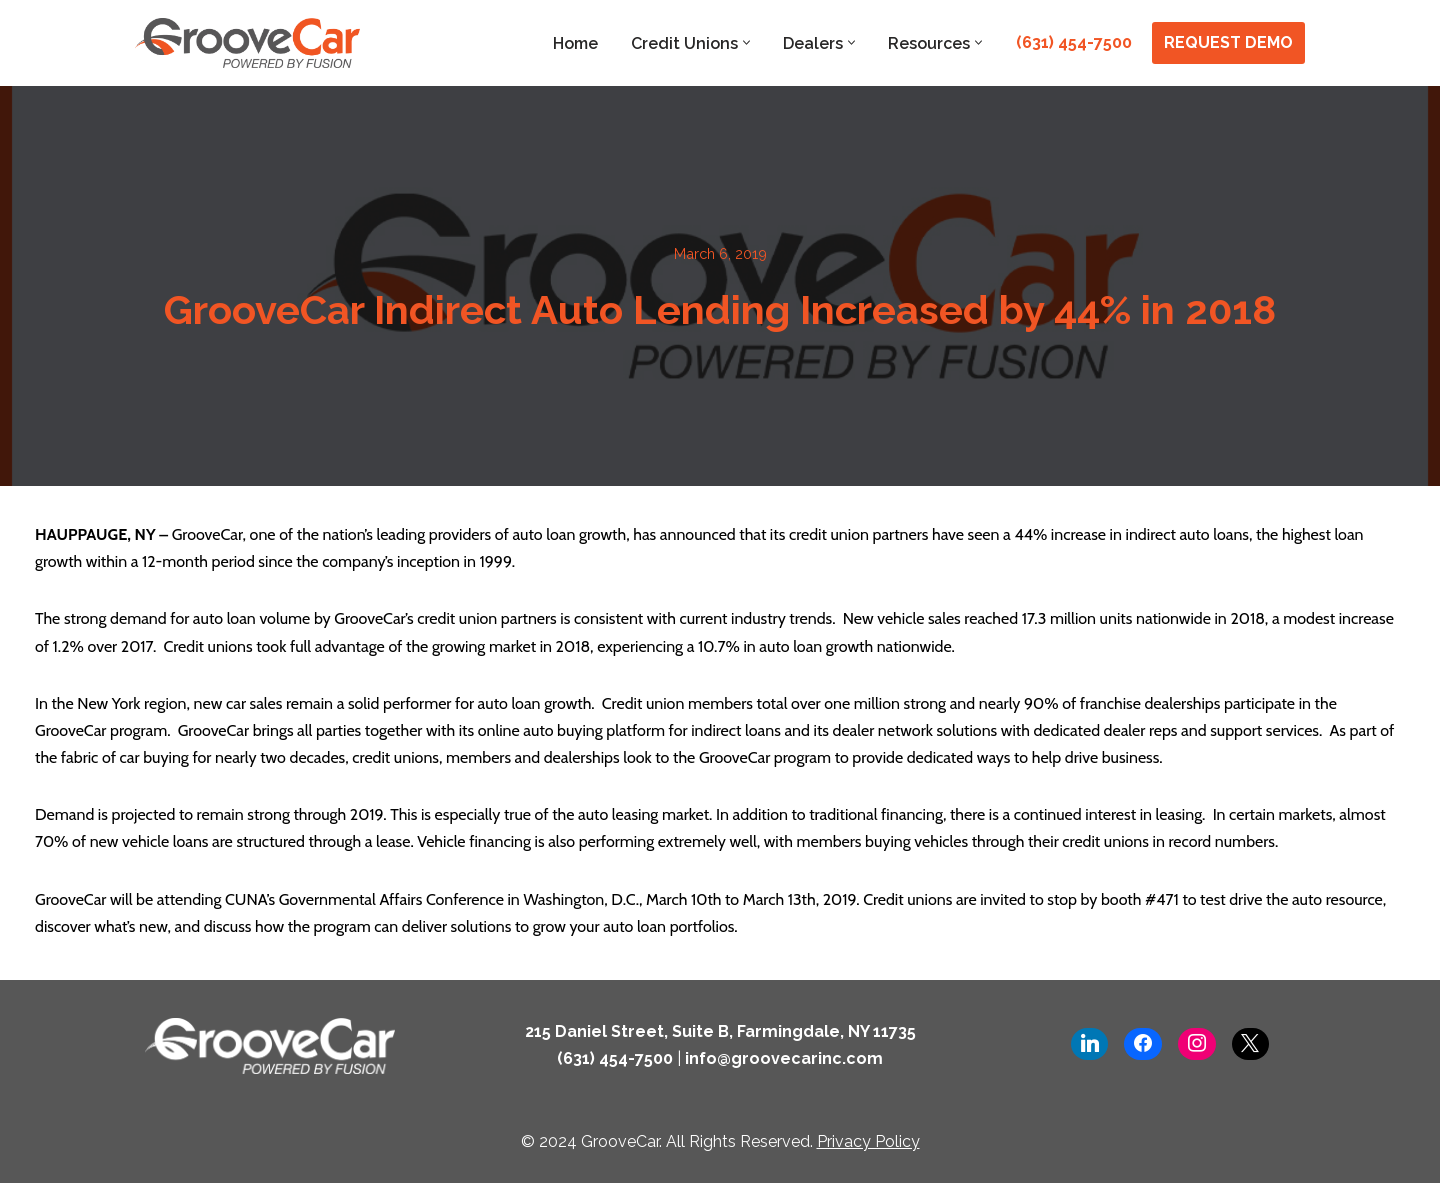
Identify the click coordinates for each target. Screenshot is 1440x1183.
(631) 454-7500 (1074, 42)
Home (575, 43)
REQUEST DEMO (1228, 42)
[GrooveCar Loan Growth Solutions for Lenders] (247, 43)
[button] (746, 42)
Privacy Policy (868, 1141)
